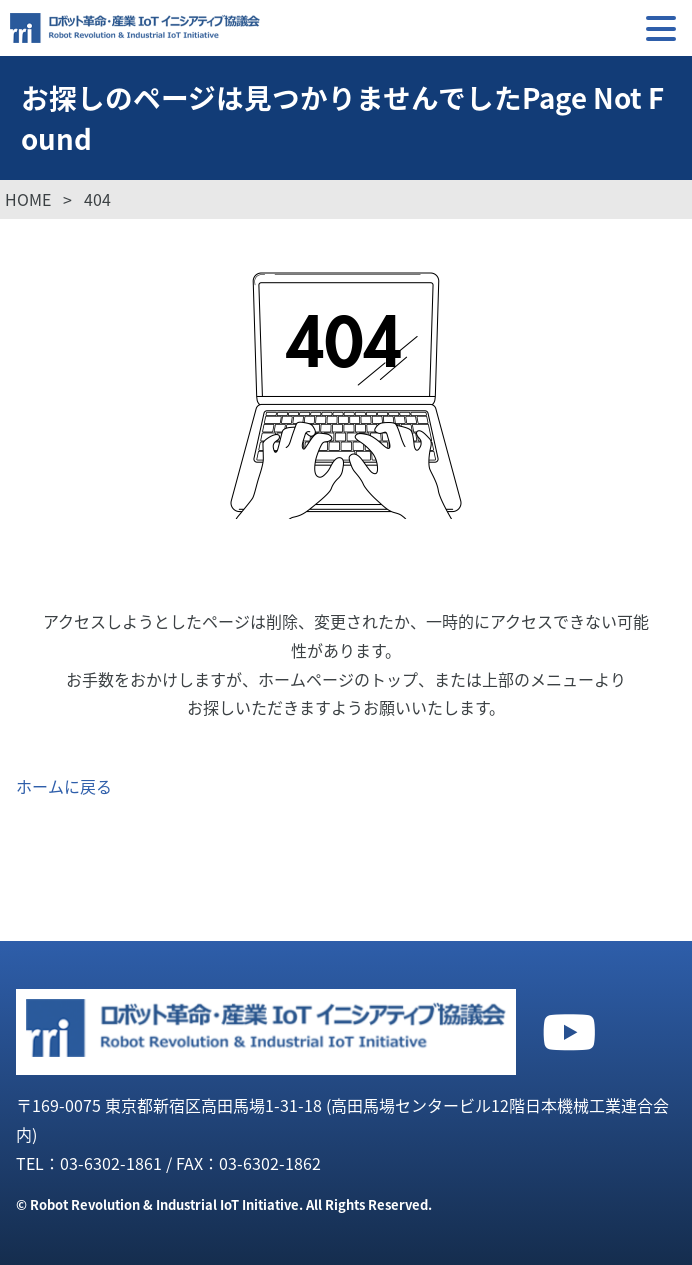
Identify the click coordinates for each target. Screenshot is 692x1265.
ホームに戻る (64, 786)
